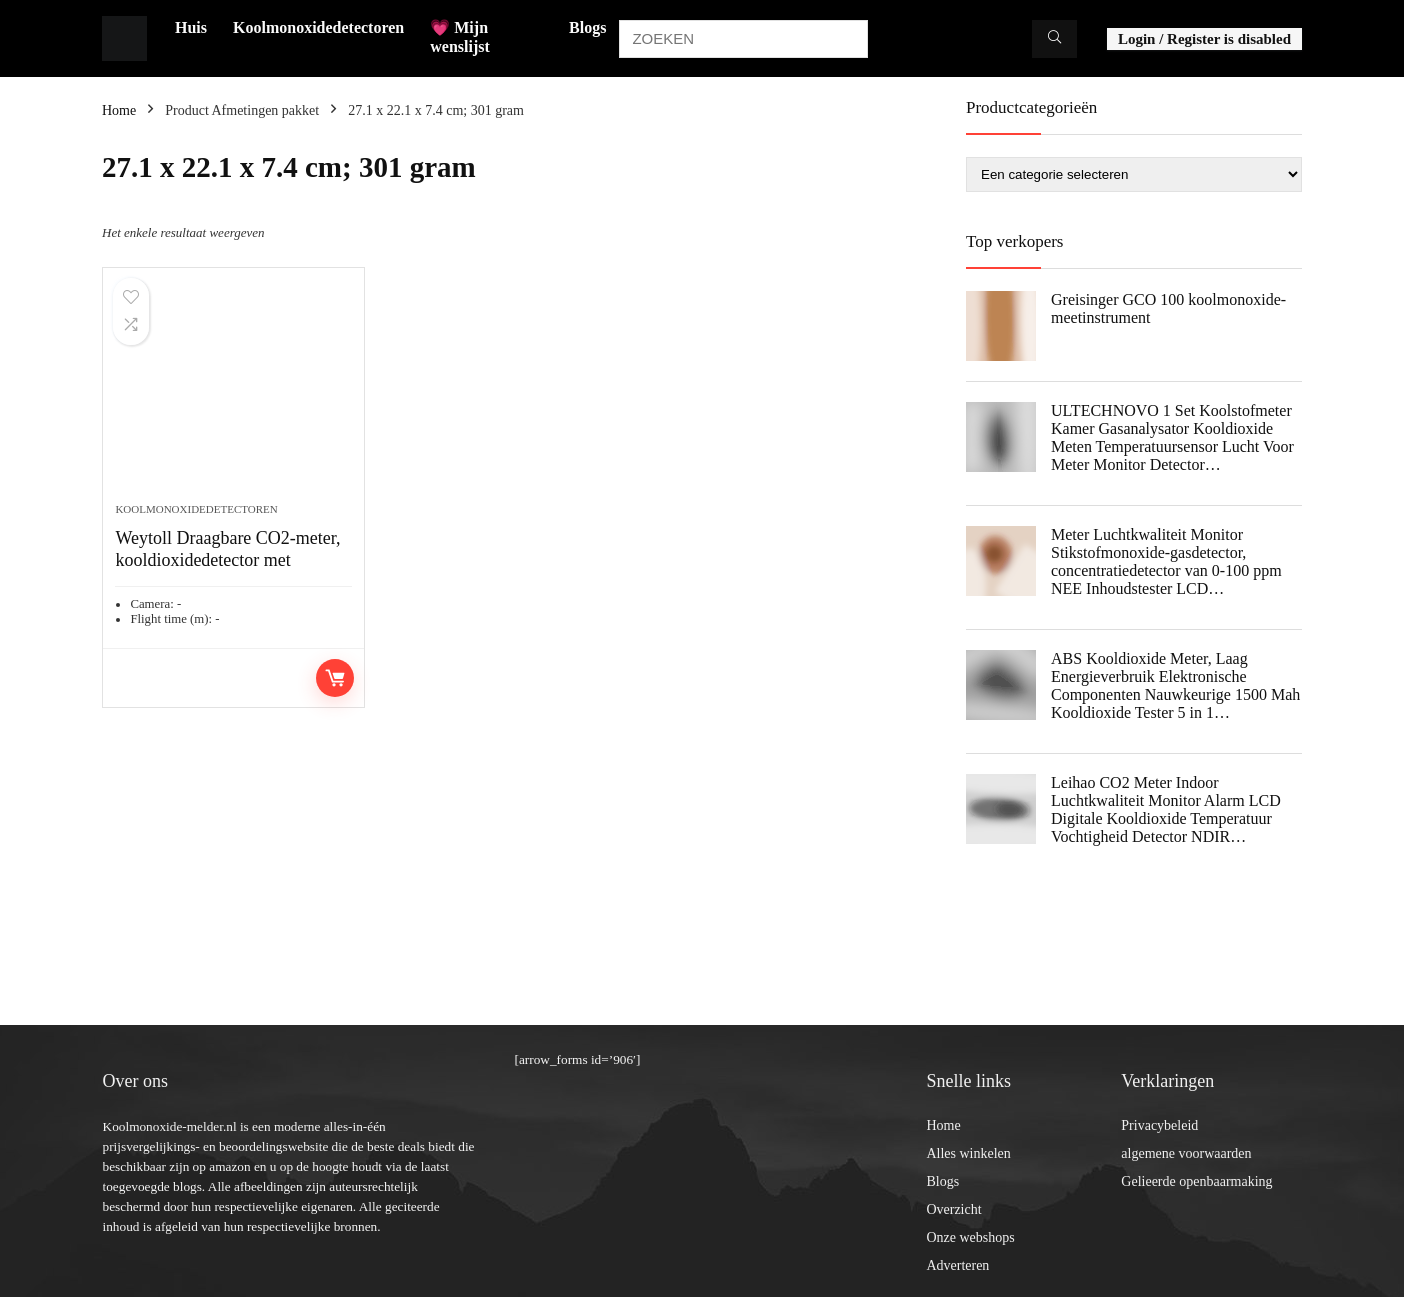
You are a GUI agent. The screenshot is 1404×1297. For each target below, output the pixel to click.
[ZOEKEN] (1054, 39)
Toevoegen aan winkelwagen (335, 678)
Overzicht (953, 1209)
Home (119, 110)
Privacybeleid (1159, 1125)
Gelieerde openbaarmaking (1196, 1181)
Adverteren (957, 1265)
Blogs (587, 27)
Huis (191, 27)
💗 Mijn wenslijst (460, 37)
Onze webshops (970, 1237)
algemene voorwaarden (1186, 1153)
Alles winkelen (968, 1153)
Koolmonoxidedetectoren (318, 27)
